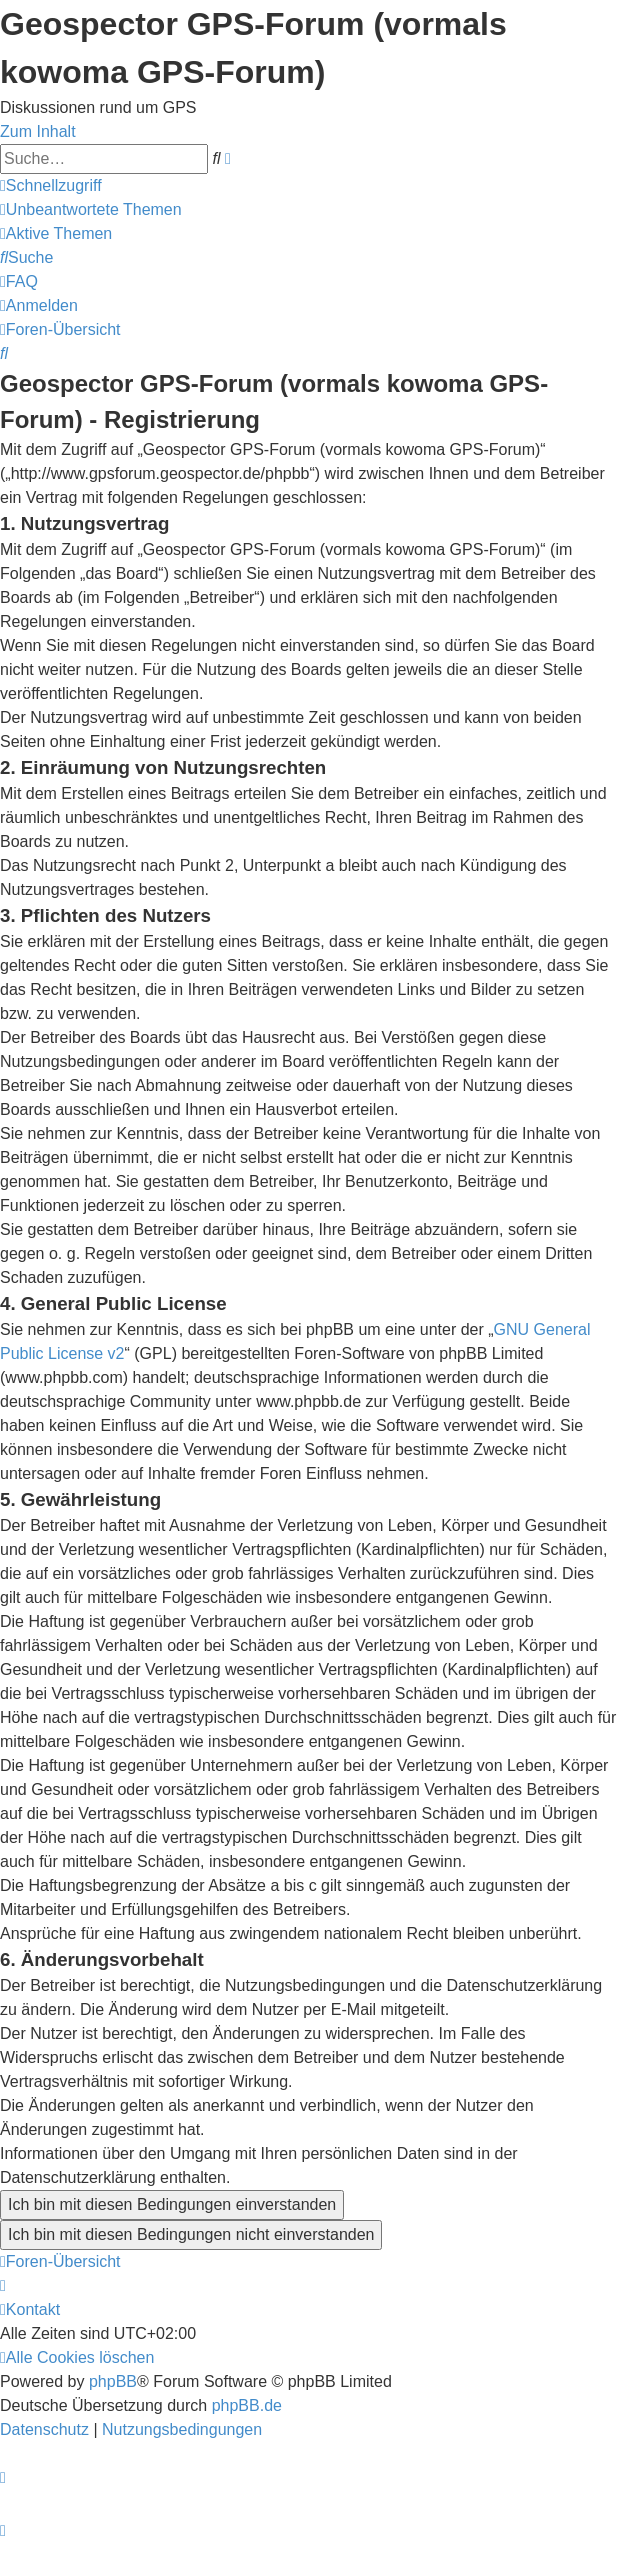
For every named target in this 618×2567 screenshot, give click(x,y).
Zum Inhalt (38, 131)
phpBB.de (247, 2405)
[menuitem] (91, 209)
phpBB (113, 2381)
